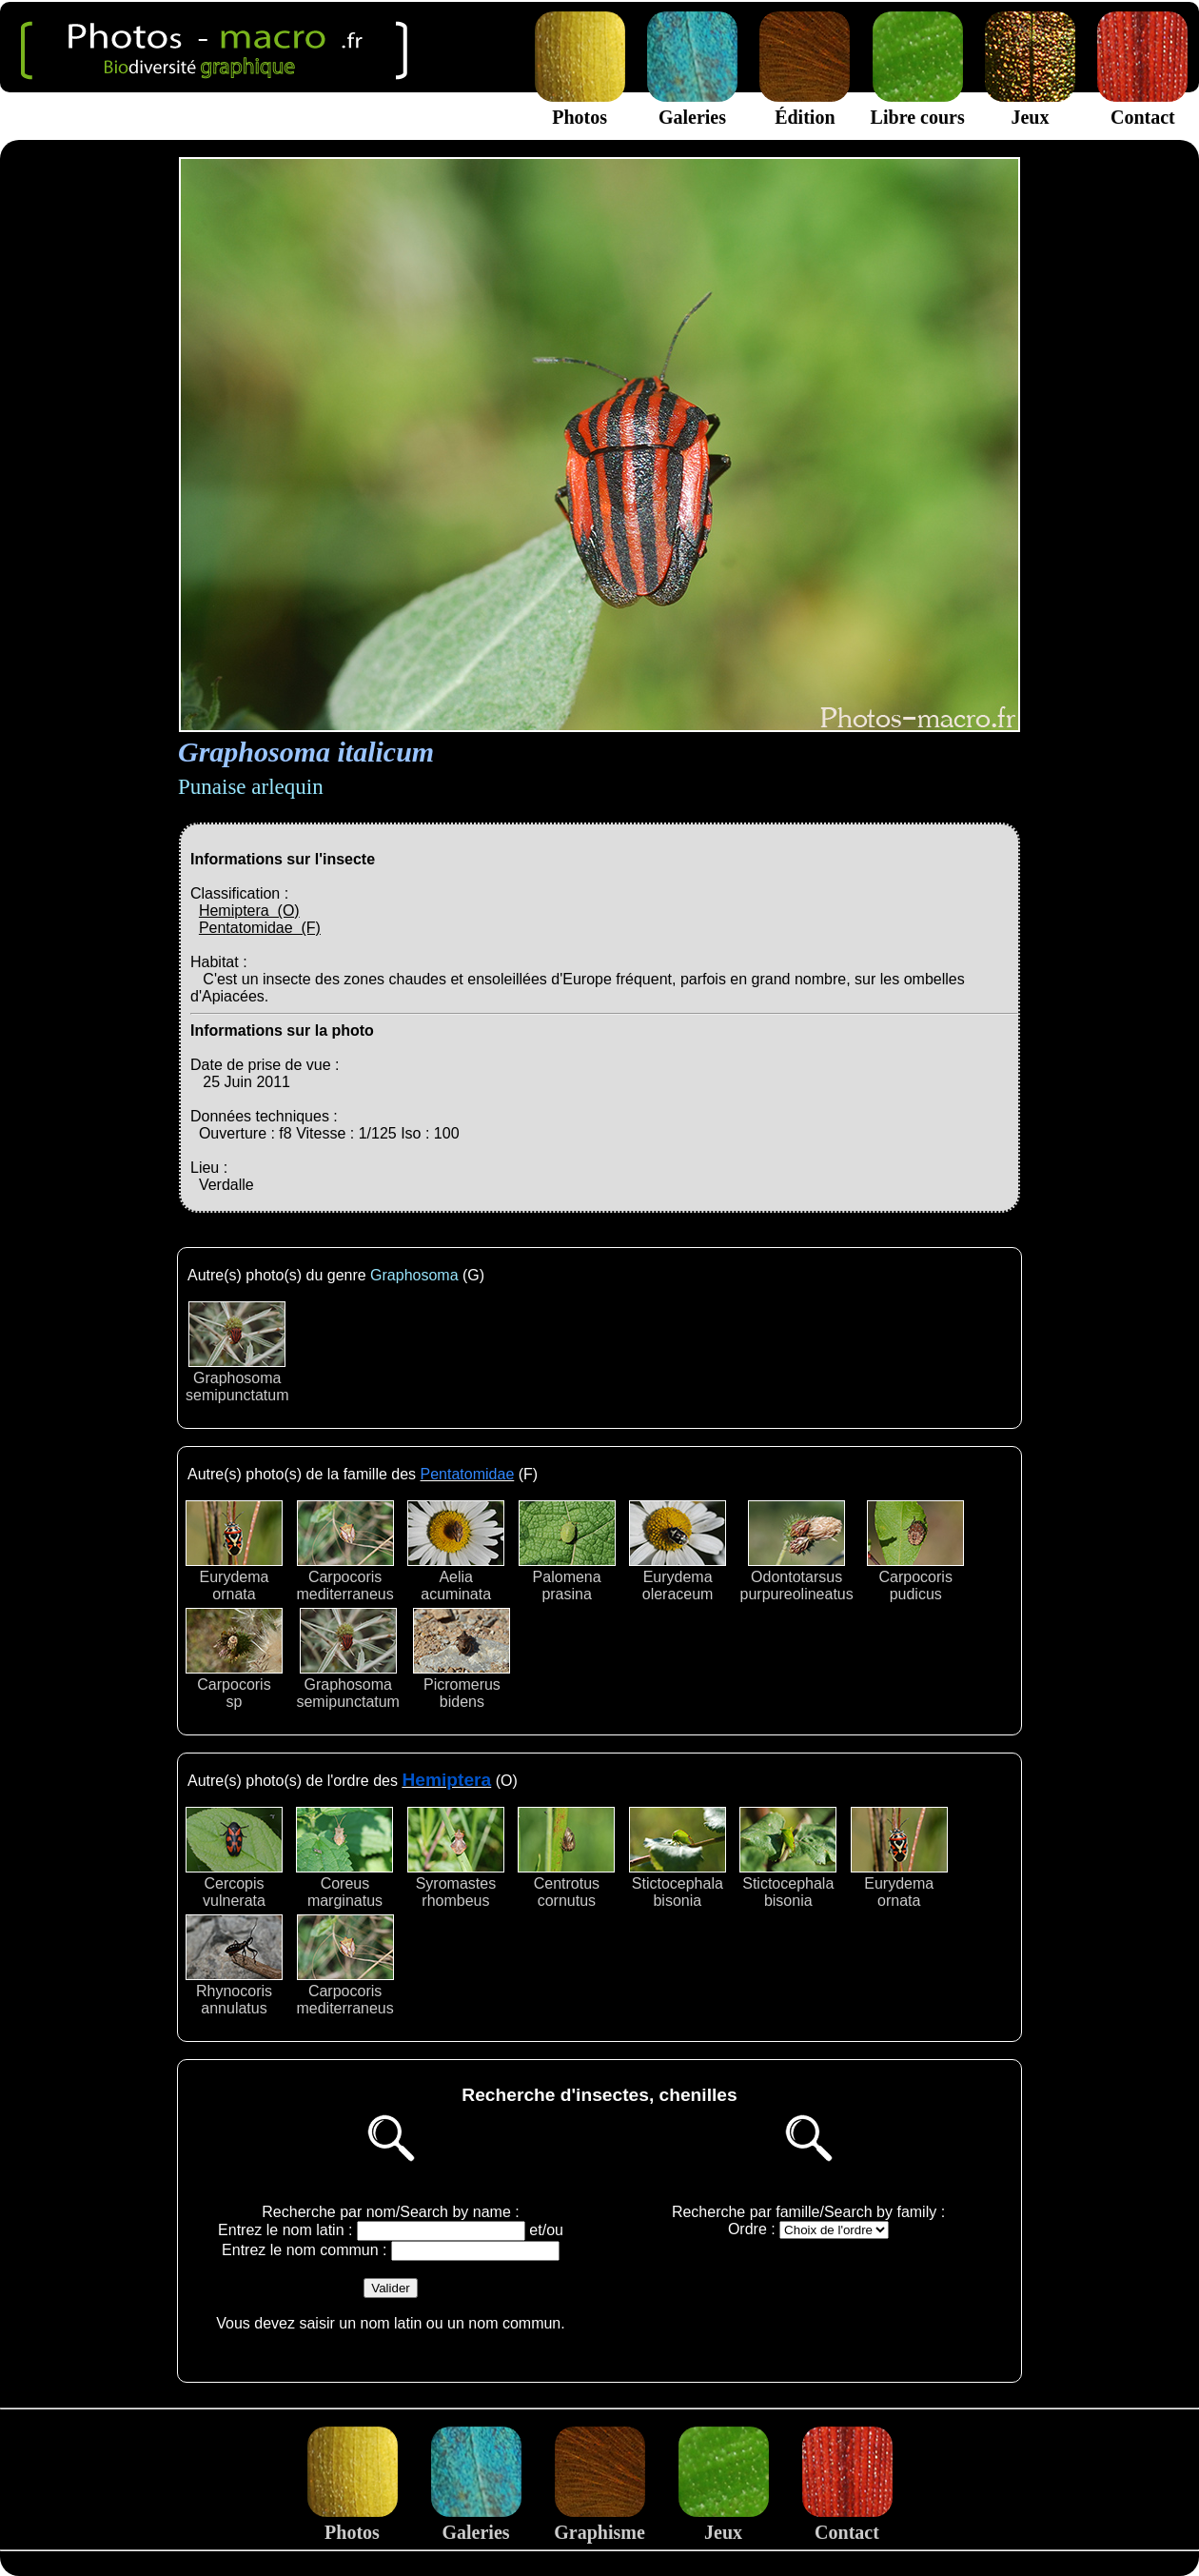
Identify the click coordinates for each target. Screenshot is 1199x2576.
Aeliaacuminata (455, 1551)
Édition (804, 106)
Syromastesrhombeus (455, 1858)
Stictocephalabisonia (677, 1858)
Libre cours (918, 106)
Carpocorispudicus (915, 1551)
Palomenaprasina (567, 1551)
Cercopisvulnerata (234, 1858)
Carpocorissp (234, 1659)
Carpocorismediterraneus (344, 1551)
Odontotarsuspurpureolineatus (797, 1551)
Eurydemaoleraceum (677, 1551)
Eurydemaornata (234, 1551)
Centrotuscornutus (566, 1858)
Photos (580, 106)
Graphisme (599, 2521)
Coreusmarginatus (344, 1858)
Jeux (1030, 106)
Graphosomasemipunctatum (237, 1352)
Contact (1142, 106)
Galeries (692, 106)
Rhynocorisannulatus (234, 1965)
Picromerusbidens (461, 1659)
